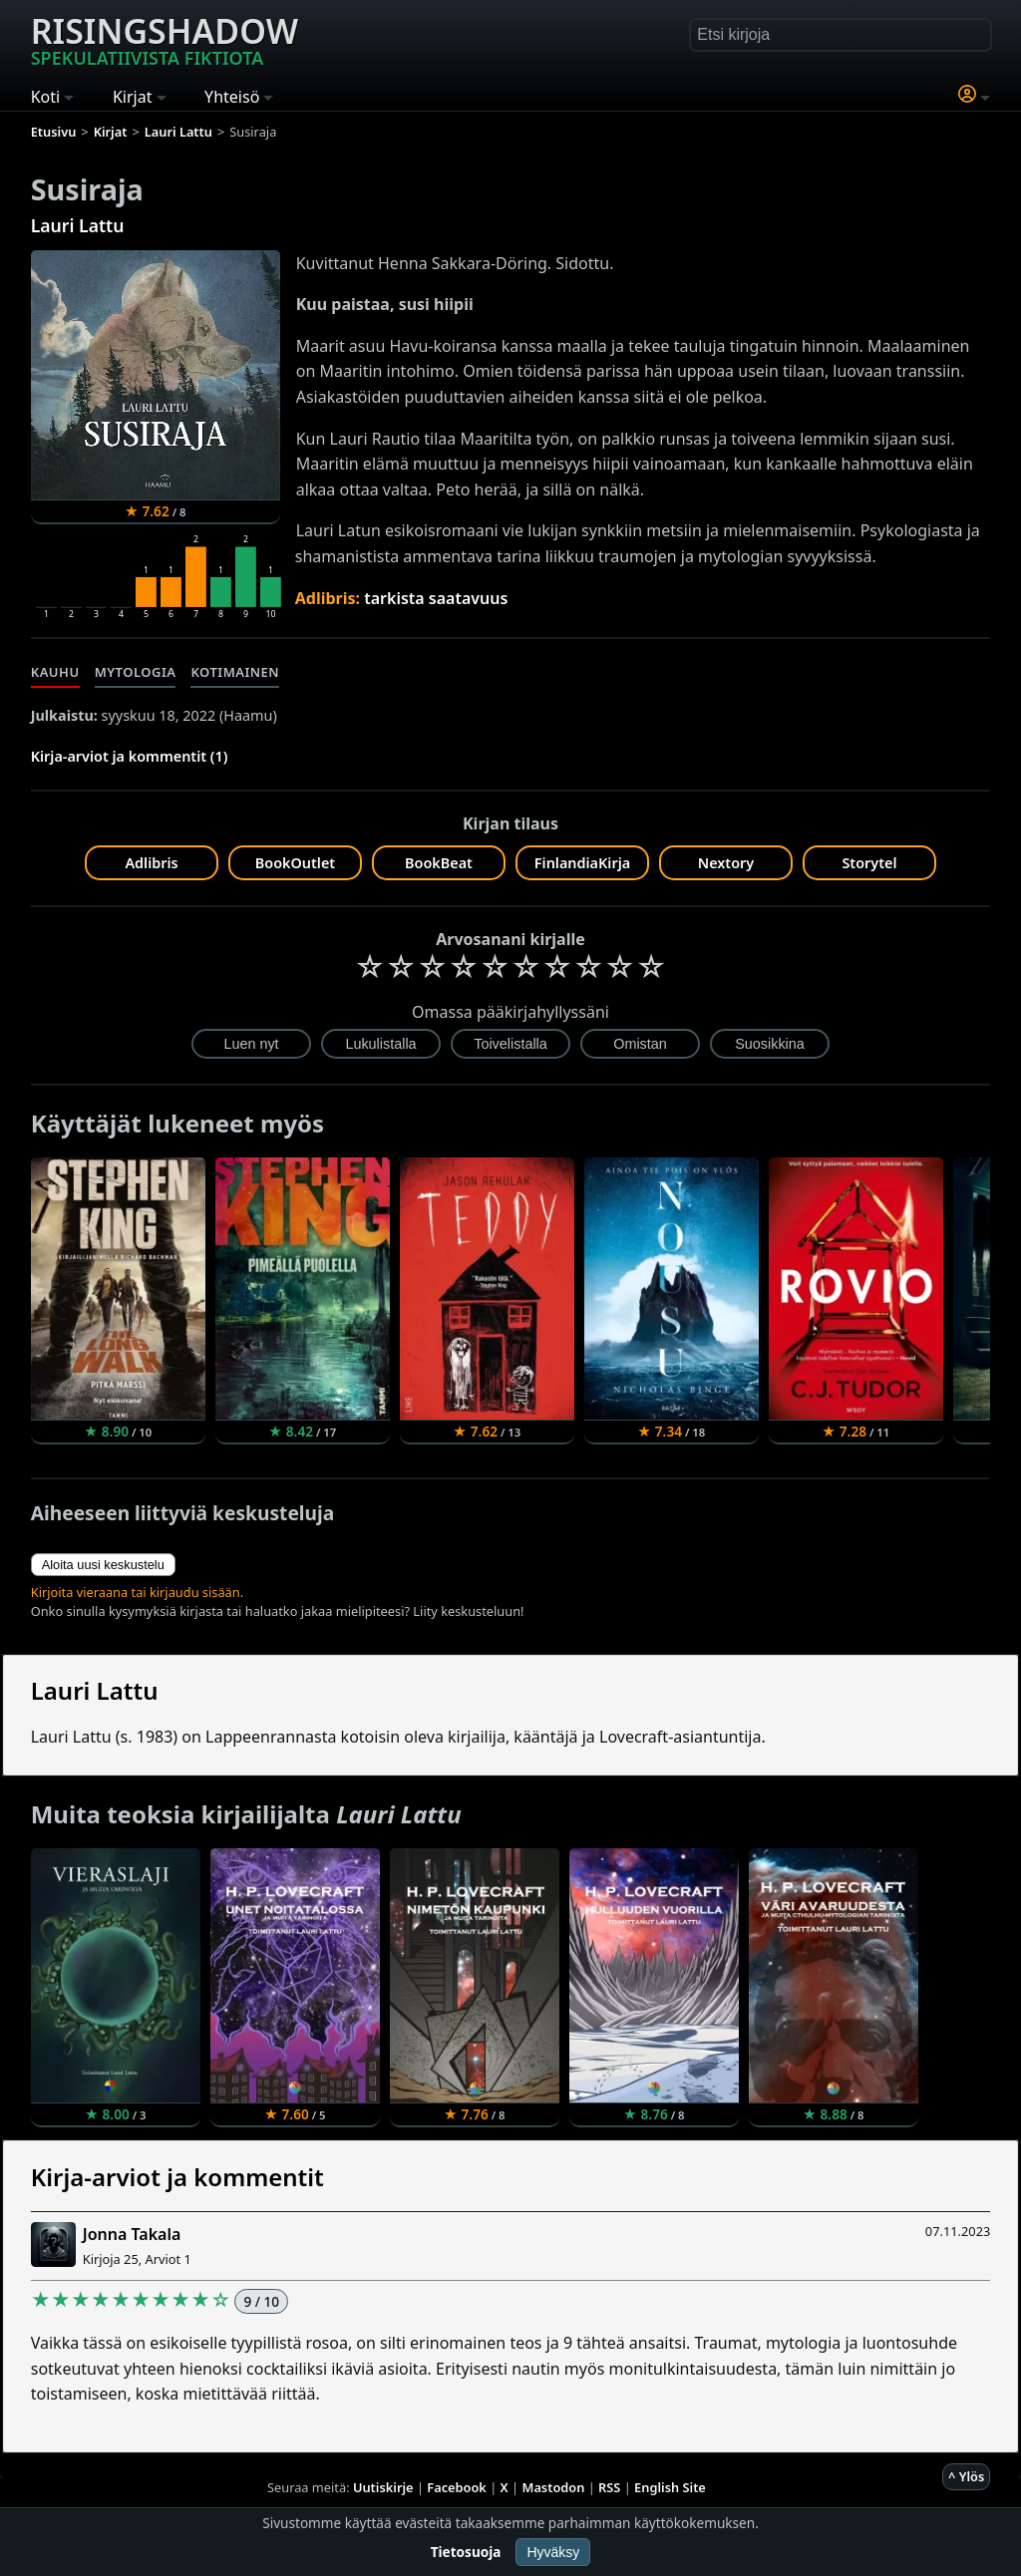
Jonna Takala (132, 2234)
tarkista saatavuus (436, 598)
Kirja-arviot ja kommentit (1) (129, 756)
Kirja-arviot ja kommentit (177, 2176)
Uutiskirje (383, 2487)
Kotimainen (234, 672)
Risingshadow (164, 39)
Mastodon (553, 2487)
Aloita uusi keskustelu (103, 1564)
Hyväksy (552, 2552)
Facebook (457, 2487)
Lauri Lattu (78, 225)
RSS (609, 2487)
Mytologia (135, 672)
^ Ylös (966, 2476)
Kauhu (55, 672)
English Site (670, 2487)
